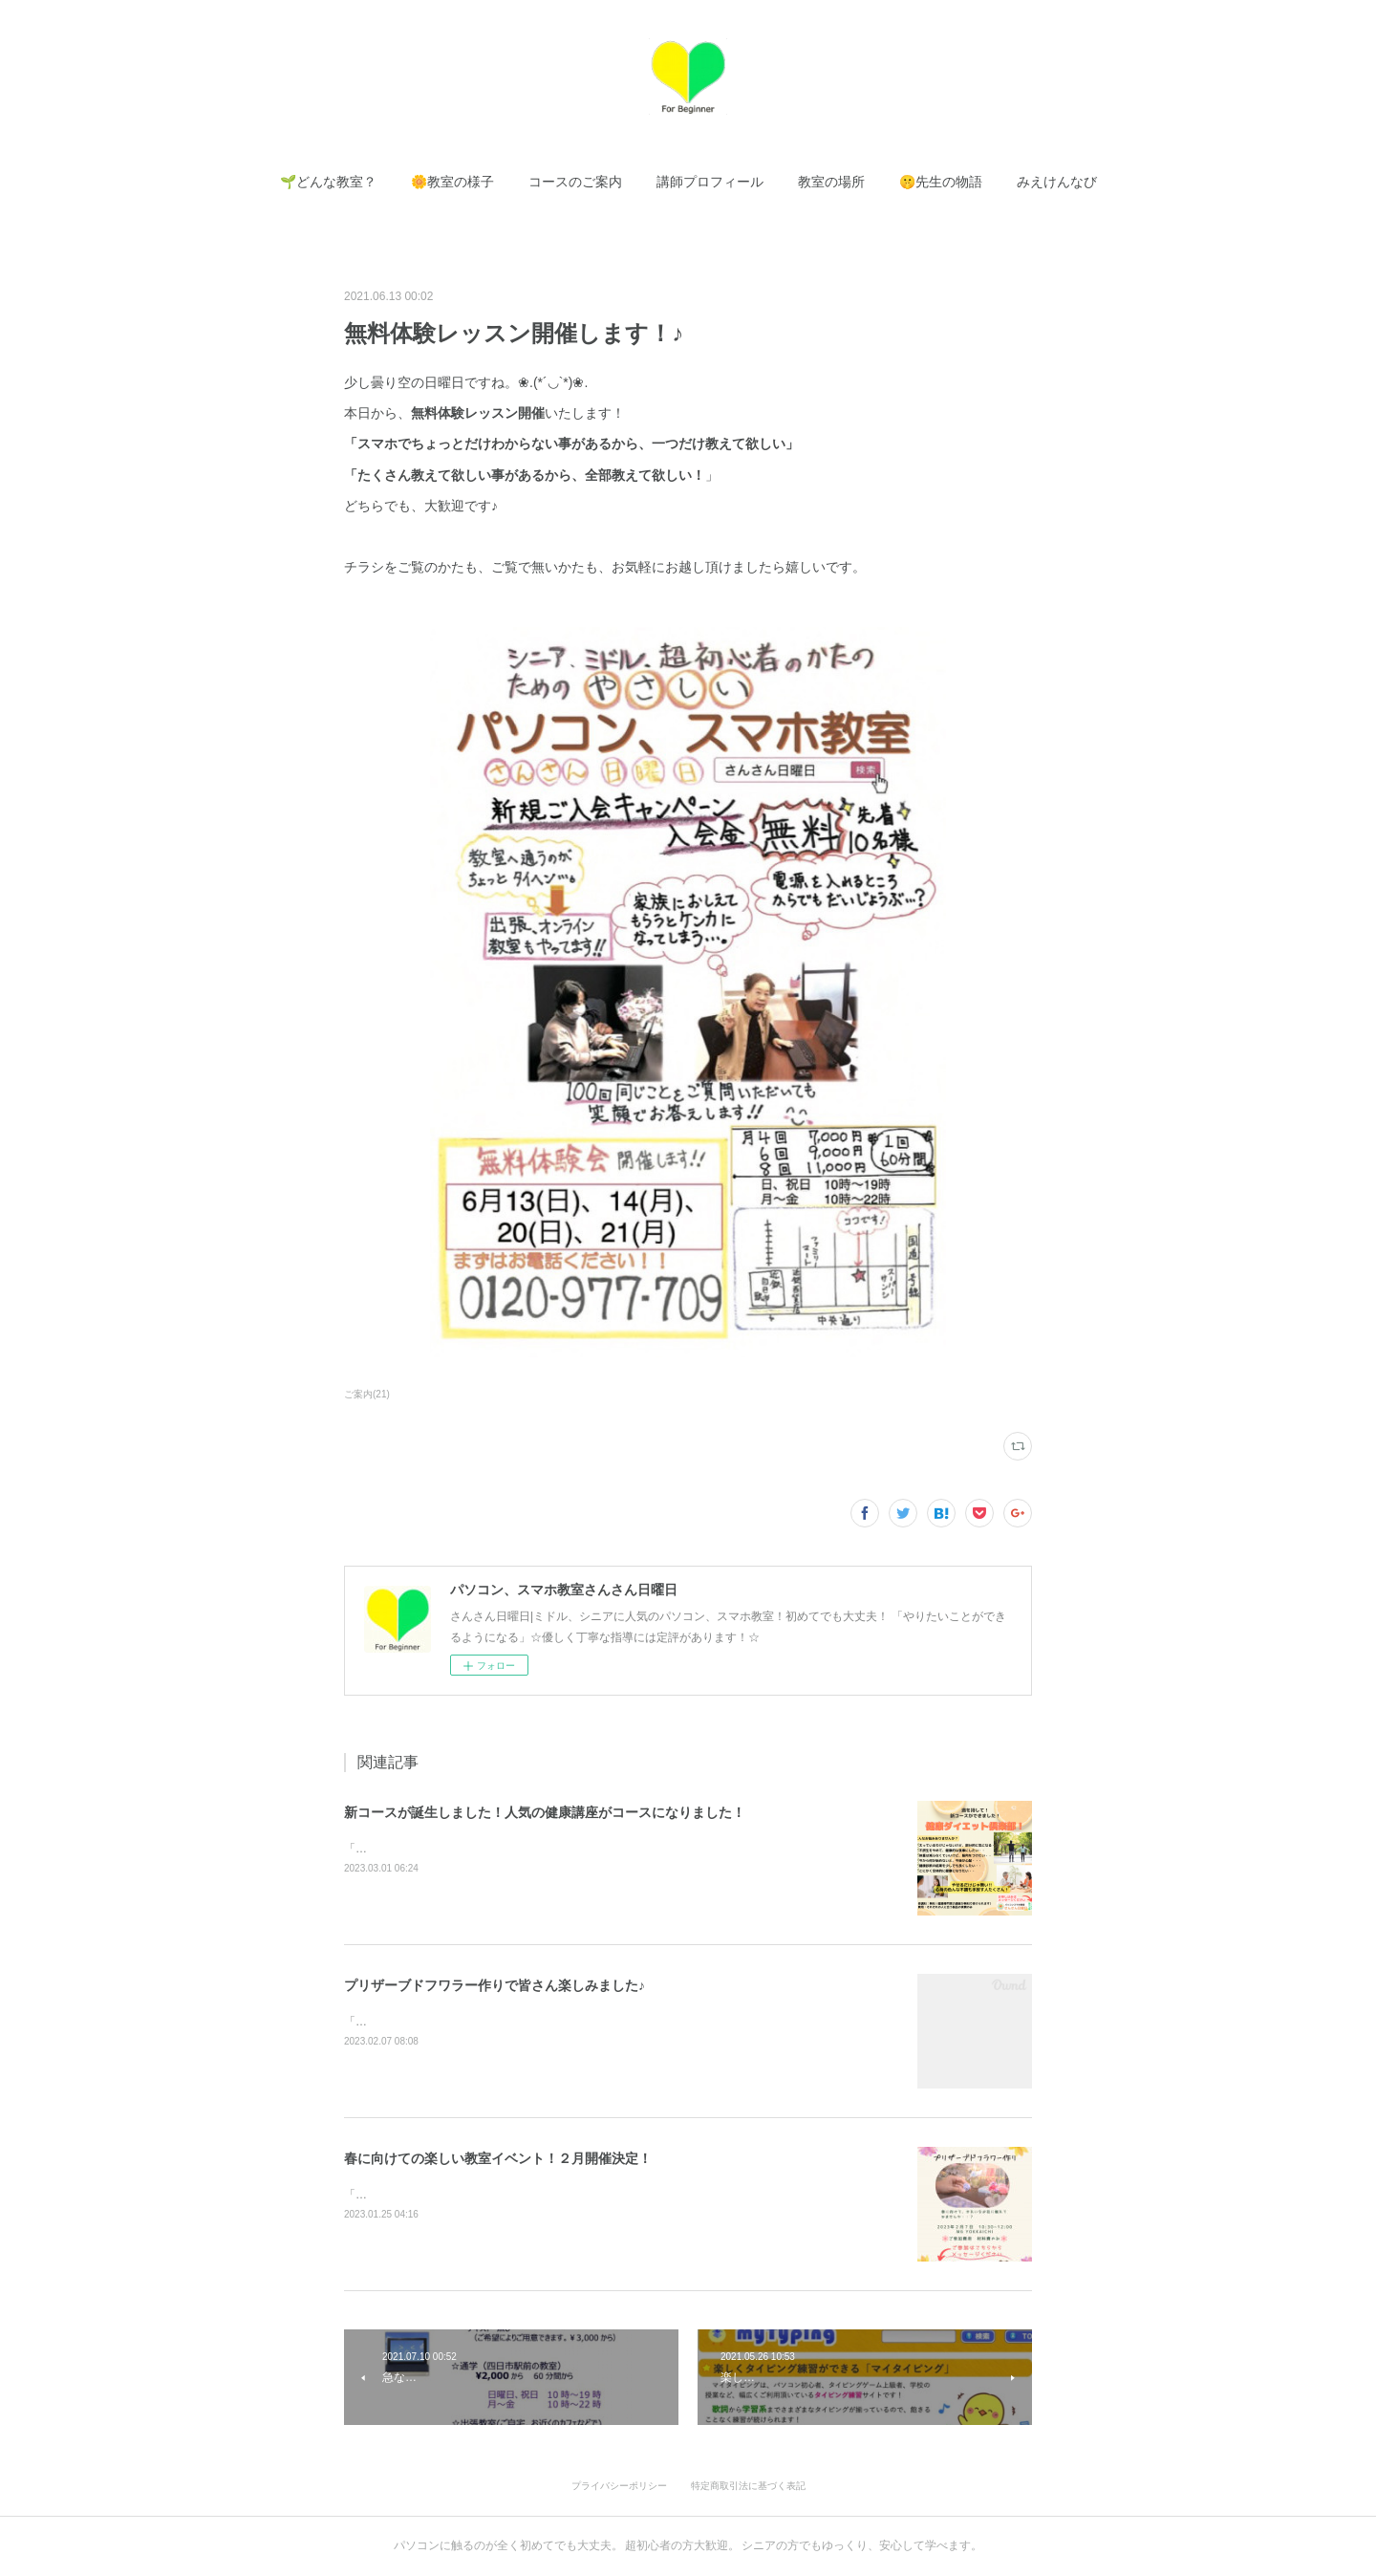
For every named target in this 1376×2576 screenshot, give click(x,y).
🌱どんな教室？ (328, 181)
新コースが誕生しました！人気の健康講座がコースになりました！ (544, 1812)
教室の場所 (831, 181)
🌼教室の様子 (452, 181)
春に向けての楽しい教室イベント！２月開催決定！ (498, 2158)
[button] (328, 181)
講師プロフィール (709, 181)
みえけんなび (1057, 181)
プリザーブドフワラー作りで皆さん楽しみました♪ (494, 1985)
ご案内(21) (367, 1394)
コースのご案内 (575, 181)
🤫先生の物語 (940, 181)
